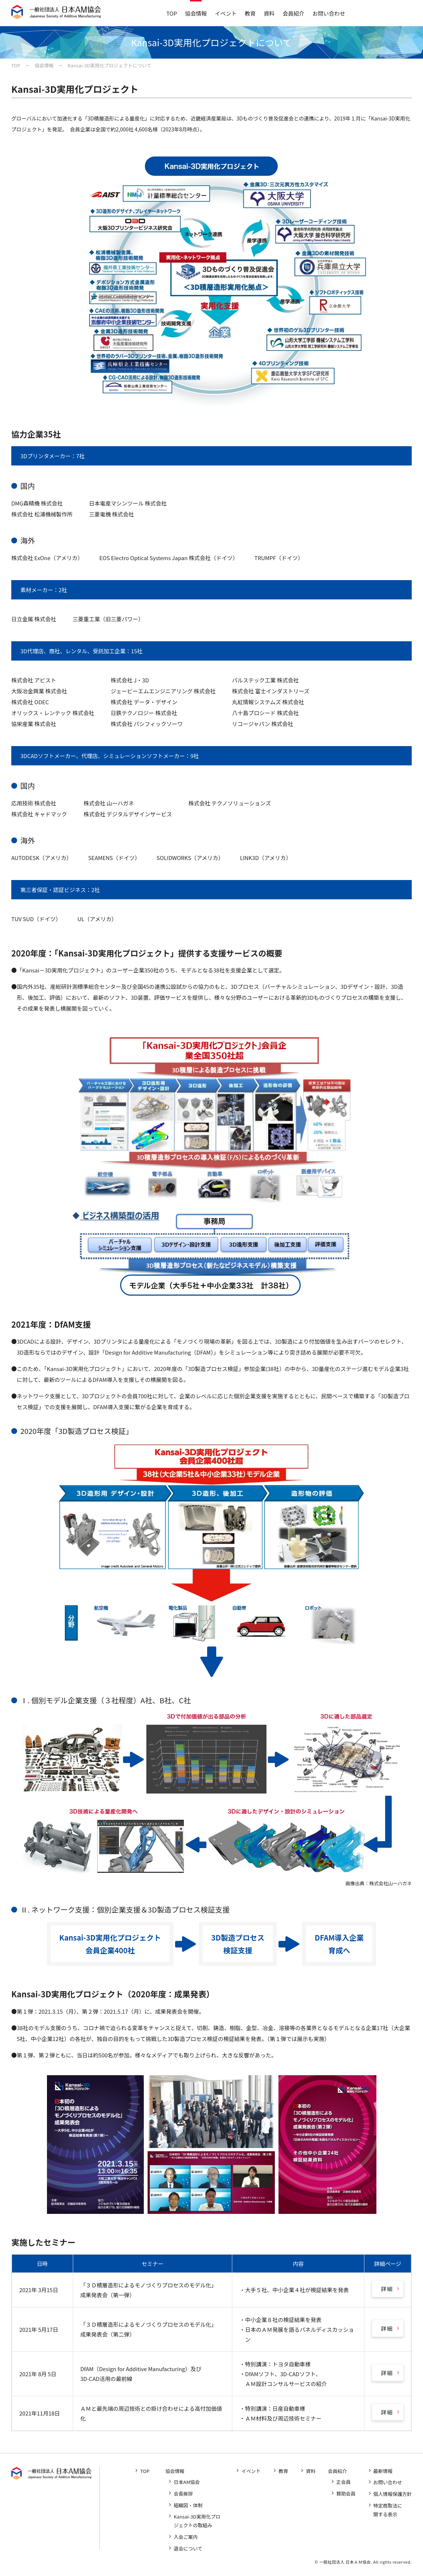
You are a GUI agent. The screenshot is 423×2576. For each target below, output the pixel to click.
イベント (226, 13)
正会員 (344, 2481)
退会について (189, 2547)
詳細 (387, 2288)
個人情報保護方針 (393, 2493)
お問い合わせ (328, 13)
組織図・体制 (189, 2504)
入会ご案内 (187, 2536)
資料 (269, 13)
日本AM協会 (188, 2481)
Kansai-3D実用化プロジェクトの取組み (198, 2520)
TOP (171, 13)
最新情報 (383, 2471)
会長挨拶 (184, 2493)
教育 (250, 13)
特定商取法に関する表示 (388, 2509)
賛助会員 (346, 2493)
